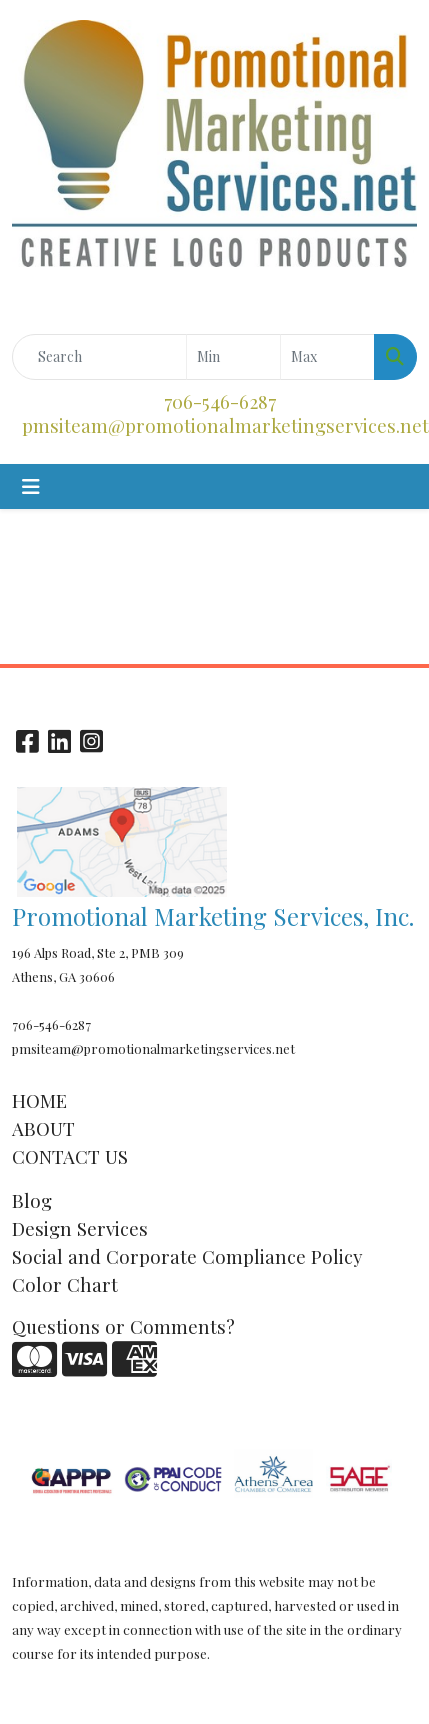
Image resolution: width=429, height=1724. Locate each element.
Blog (32, 1200)
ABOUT (43, 1128)
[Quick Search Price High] (327, 357)
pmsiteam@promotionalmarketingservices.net (225, 425)
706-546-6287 (220, 401)
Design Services (80, 1228)
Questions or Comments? (123, 1326)
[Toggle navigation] (31, 486)
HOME (39, 1100)
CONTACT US (70, 1156)
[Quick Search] (99, 357)
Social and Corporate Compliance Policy (187, 1256)
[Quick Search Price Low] (233, 357)
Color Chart (65, 1284)
